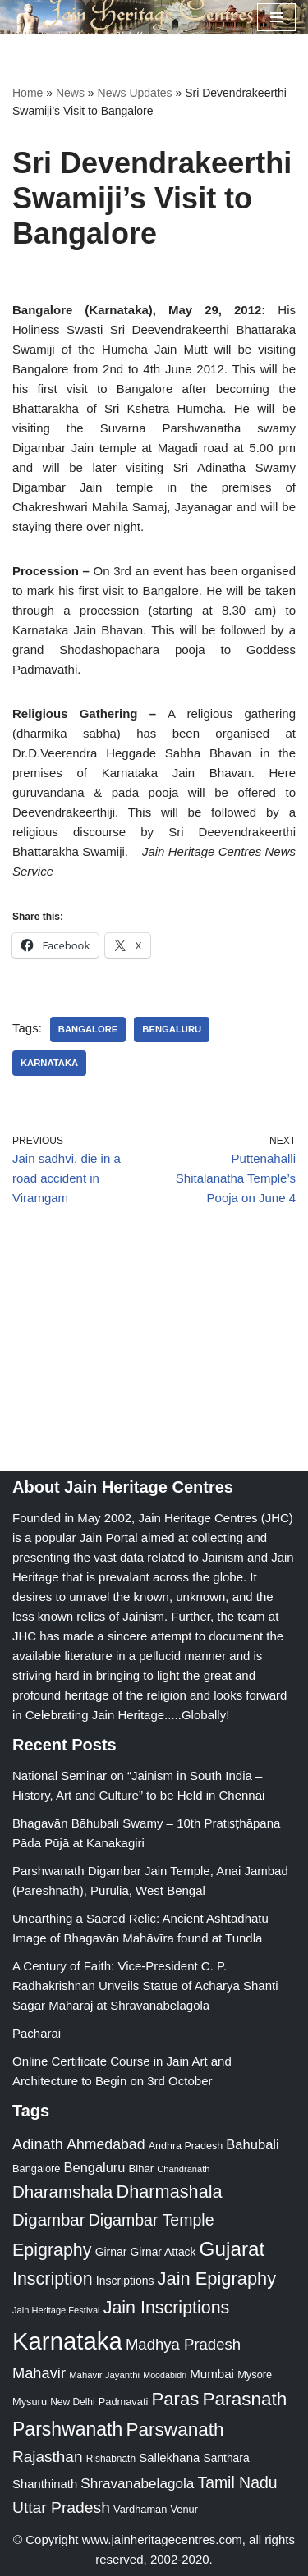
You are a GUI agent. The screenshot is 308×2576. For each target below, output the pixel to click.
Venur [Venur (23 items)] (184, 2509)
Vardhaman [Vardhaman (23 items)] (140, 2509)
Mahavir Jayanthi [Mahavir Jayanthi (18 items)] (104, 2375)
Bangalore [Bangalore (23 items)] (36, 2168)
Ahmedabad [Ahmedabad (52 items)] (106, 2144)
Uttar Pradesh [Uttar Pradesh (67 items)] (61, 2507)
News (70, 92)
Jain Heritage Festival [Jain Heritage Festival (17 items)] (56, 2310)
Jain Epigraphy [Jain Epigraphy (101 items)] (217, 2278)
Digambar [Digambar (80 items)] (48, 2220)
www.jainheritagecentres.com (162, 2539)
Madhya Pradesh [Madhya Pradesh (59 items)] (183, 2344)
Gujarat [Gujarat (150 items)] (232, 2249)
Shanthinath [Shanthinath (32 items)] (44, 2484)
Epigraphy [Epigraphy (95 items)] (51, 2250)
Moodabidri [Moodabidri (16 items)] (164, 2375)
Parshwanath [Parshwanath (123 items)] (67, 2429)
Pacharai (36, 2033)
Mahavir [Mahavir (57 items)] (39, 2373)
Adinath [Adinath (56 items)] (37, 2144)
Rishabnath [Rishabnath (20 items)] (111, 2458)
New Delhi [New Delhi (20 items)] (72, 2402)
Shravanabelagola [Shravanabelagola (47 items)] (137, 2483)
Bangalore (88, 1029)
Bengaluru (171, 1029)
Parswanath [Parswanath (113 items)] (174, 2429)
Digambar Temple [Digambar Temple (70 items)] (151, 2220)
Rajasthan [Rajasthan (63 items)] (47, 2456)
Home (27, 92)
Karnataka (49, 1063)
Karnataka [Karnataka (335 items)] (67, 2340)
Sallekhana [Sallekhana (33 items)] (169, 2457)
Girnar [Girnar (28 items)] (111, 2251)
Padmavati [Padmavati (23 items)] (124, 2401)
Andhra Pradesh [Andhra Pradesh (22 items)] (186, 2146)
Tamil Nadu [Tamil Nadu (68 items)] (237, 2482)
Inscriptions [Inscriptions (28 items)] (125, 2280)
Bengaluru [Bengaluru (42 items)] (95, 2167)
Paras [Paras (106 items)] (175, 2399)
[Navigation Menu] (276, 17)
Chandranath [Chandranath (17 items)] (183, 2169)
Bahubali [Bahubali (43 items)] (252, 2145)
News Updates (135, 92)
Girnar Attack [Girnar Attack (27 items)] (163, 2251)
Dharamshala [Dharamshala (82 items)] (62, 2191)
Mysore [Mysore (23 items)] (254, 2374)
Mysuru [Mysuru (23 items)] (29, 2401)
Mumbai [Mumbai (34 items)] (212, 2374)
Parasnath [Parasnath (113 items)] (245, 2399)
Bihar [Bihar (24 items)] (141, 2168)
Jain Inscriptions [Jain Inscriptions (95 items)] (166, 2307)
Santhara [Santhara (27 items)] (227, 2457)
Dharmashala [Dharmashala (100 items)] (169, 2191)
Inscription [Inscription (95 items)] (52, 2279)
